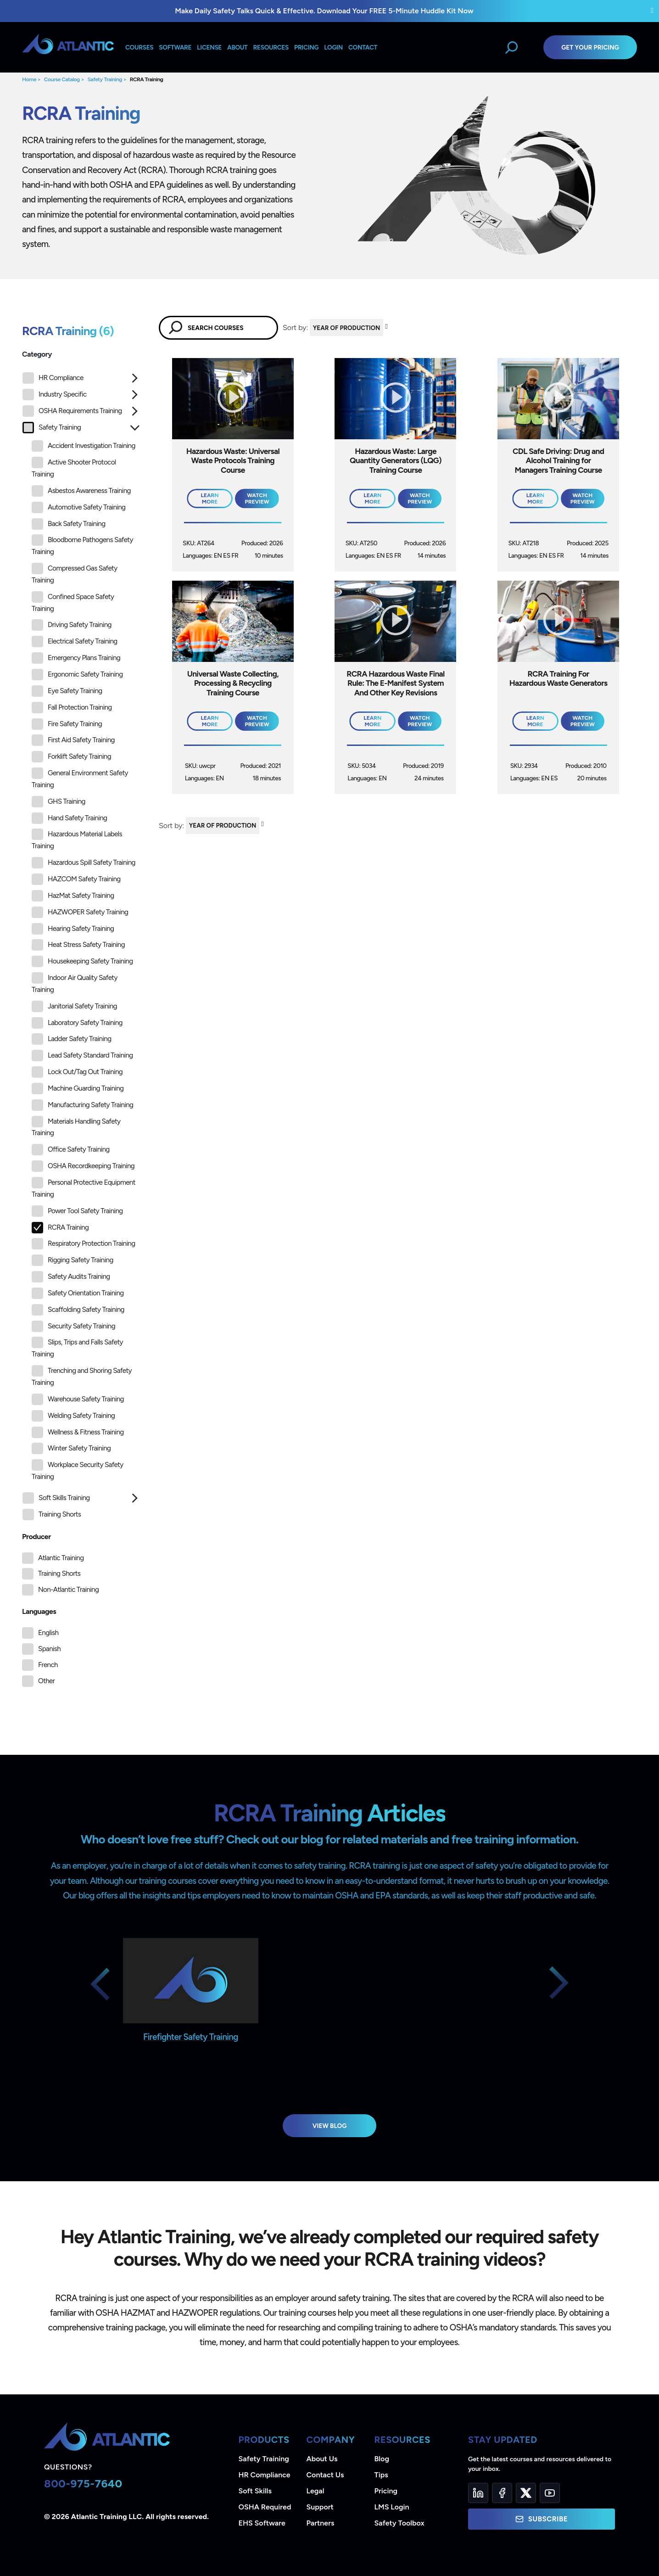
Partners (321, 2523)
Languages (39, 1611)
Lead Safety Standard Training (82, 1055)
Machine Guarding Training (77, 1088)
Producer (36, 1536)
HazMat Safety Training (73, 896)
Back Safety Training (68, 524)
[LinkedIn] (478, 2493)
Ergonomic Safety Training (77, 674)
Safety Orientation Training (78, 1293)
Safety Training (104, 79)
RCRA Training (146, 79)
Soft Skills (255, 2490)
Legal (315, 2490)
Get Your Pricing (590, 47)
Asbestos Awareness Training (81, 491)
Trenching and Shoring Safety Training (82, 1376)
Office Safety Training (71, 1149)
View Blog (330, 2125)
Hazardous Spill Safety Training (83, 862)
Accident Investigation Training (83, 446)
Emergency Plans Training (76, 658)
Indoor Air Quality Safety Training (74, 983)
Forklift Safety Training (71, 756)
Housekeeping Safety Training (82, 961)
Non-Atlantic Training (68, 1589)
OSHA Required (265, 2507)
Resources (271, 47)
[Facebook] (502, 2493)
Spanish (49, 1649)
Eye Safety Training (67, 691)
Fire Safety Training (67, 724)
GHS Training (58, 801)
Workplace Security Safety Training (77, 1470)
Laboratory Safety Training (77, 1023)
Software (175, 47)
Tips (381, 2474)
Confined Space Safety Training (73, 602)
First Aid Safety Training (73, 740)
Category (37, 354)
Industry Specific (54, 394)
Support (320, 2507)
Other (46, 1681)
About (237, 47)
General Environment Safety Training (80, 778)
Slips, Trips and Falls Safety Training (77, 1347)
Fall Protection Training (72, 707)
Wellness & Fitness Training (78, 1432)
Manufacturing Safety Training (82, 1105)
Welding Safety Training (73, 1416)
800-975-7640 (83, 2483)
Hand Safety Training (69, 818)
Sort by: (295, 327)
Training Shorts (51, 1514)
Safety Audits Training (71, 1276)
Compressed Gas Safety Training (74, 573)
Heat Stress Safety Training (78, 945)
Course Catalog (62, 79)
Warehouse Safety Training (78, 1399)
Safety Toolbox (399, 2523)
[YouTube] (550, 2493)
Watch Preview (257, 498)
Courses (139, 47)
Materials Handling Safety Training (76, 1126)
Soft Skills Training (56, 1498)
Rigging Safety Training (72, 1260)
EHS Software (262, 2523)
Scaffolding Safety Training (78, 1310)
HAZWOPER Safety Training (80, 912)
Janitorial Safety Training (74, 1006)
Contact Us (325, 2474)
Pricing (386, 2490)
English (48, 1633)
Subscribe (541, 2519)
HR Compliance (53, 378)
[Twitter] (526, 2493)
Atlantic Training (61, 1558)
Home (29, 79)
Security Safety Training (73, 1326)
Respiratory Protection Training (83, 1243)
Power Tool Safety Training (77, 1211)
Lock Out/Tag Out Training (77, 1072)
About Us (322, 2458)
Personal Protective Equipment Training (83, 1187)
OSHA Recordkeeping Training (83, 1166)
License (209, 47)
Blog (381, 2458)
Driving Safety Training (72, 625)
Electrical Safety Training (74, 641)
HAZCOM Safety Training (76, 879)
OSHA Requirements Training (72, 411)
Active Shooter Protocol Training (74, 467)
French (48, 1665)
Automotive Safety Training (78, 507)
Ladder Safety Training (71, 1039)
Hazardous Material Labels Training (77, 839)
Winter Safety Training (71, 1448)
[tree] (81, 949)
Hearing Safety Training (73, 929)
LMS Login (391, 2507)
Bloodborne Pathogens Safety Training (82, 545)
